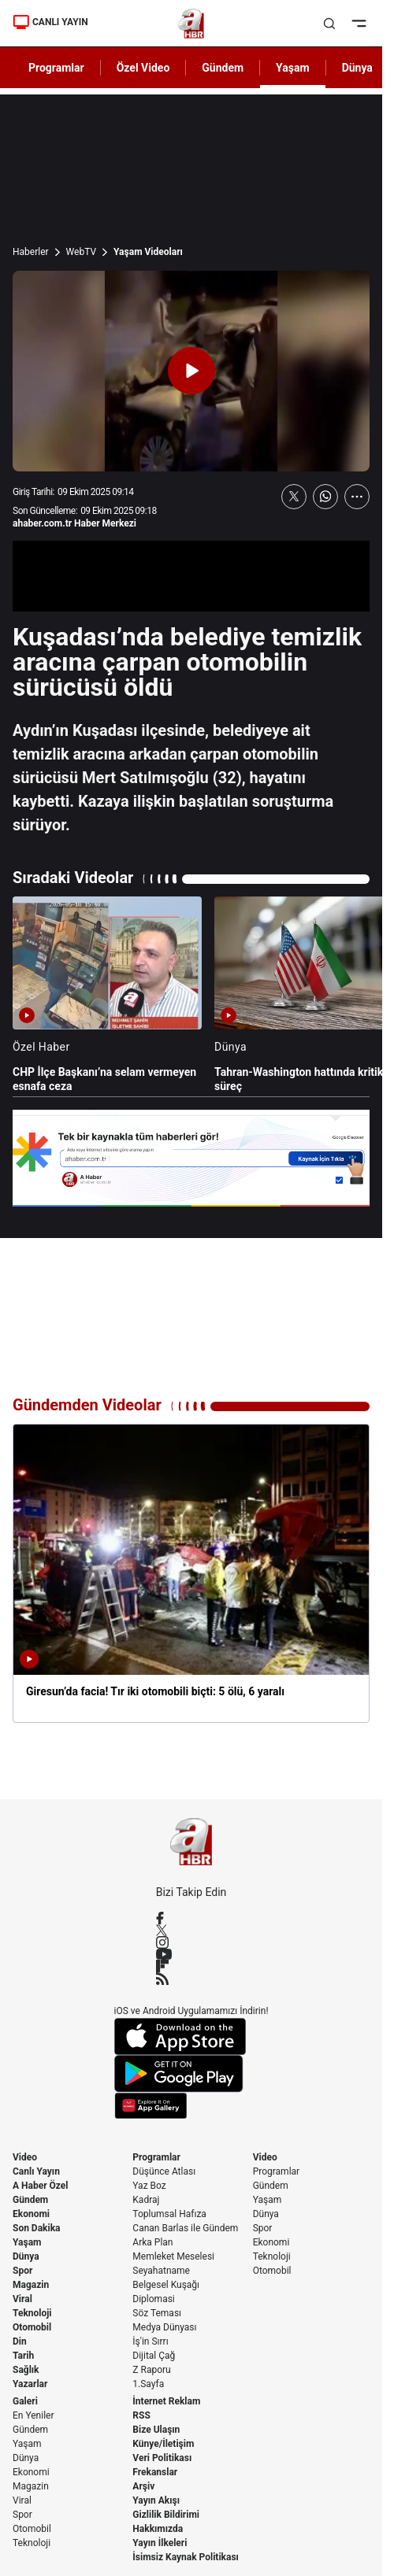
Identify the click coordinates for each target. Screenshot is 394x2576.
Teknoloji (32, 2313)
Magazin (31, 2284)
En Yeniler (33, 2415)
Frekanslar (154, 2472)
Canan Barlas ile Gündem (185, 2228)
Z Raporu (151, 2369)
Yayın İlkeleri (159, 2542)
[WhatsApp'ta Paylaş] (325, 496)
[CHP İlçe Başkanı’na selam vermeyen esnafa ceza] (107, 995)
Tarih (23, 2355)
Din (20, 2341)
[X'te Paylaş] (294, 496)
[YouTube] (191, 1954)
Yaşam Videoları (148, 251)
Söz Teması (156, 2313)
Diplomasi (153, 2298)
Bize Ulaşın (156, 2429)
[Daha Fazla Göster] (357, 496)
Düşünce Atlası (163, 2171)
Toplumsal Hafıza (169, 2213)
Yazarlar (30, 2383)
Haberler (31, 251)
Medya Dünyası (164, 2327)
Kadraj (145, 2199)
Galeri (25, 2401)
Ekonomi (31, 2213)
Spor (22, 2270)
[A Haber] (191, 23)
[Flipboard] (191, 1966)
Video (25, 2157)
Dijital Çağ (153, 2355)
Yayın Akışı (156, 2500)
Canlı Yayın (36, 2171)
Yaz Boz (148, 2185)
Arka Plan (152, 2242)
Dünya (26, 2256)
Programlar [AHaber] (56, 67)
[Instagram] (191, 1942)
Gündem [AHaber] (222, 67)
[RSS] (191, 1978)
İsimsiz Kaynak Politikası (185, 2557)
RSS (141, 2415)
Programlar (156, 2157)
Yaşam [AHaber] (293, 67)
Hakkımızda (157, 2528)
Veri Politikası (161, 2457)
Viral (22, 2298)
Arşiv (143, 2486)
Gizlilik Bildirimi (165, 2514)
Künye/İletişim (163, 2443)
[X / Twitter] (191, 1930)
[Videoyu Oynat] (191, 370)
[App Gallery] (191, 2106)
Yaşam (27, 2242)
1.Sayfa (148, 2383)
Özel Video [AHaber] (143, 67)
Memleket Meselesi (173, 2256)
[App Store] (191, 2036)
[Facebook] (191, 1918)
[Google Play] (191, 2074)
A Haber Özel (41, 2185)
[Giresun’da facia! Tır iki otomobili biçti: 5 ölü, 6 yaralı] (191, 1573)
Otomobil (32, 2327)
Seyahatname (161, 2270)
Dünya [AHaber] (357, 67)
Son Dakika (37, 2228)
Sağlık (26, 2369)
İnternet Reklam (166, 2401)
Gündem (30, 2199)
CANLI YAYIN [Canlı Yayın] (50, 22)
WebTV (81, 251)
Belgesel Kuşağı (165, 2284)
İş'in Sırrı (150, 2341)
